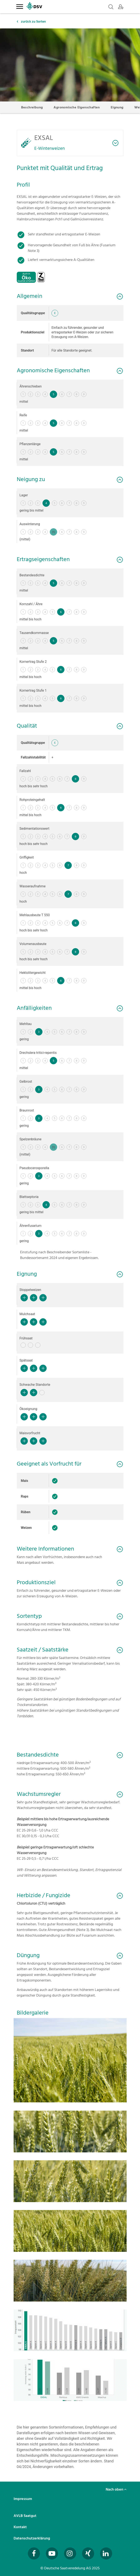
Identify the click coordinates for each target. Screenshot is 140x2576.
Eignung (117, 107)
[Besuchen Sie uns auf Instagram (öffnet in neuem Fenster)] (70, 2553)
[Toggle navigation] (20, 6)
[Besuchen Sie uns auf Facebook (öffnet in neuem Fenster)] (34, 2553)
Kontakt (21, 2527)
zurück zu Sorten (31, 21)
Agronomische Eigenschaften (77, 107)
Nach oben (116, 2489)
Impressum (23, 2499)
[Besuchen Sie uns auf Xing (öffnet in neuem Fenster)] (88, 2553)
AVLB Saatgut (25, 2516)
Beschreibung (32, 107)
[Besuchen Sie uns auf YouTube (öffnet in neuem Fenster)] (52, 2553)
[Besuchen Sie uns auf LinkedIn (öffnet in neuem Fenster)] (106, 2553)
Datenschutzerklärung (32, 2538)
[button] (70, 2060)
